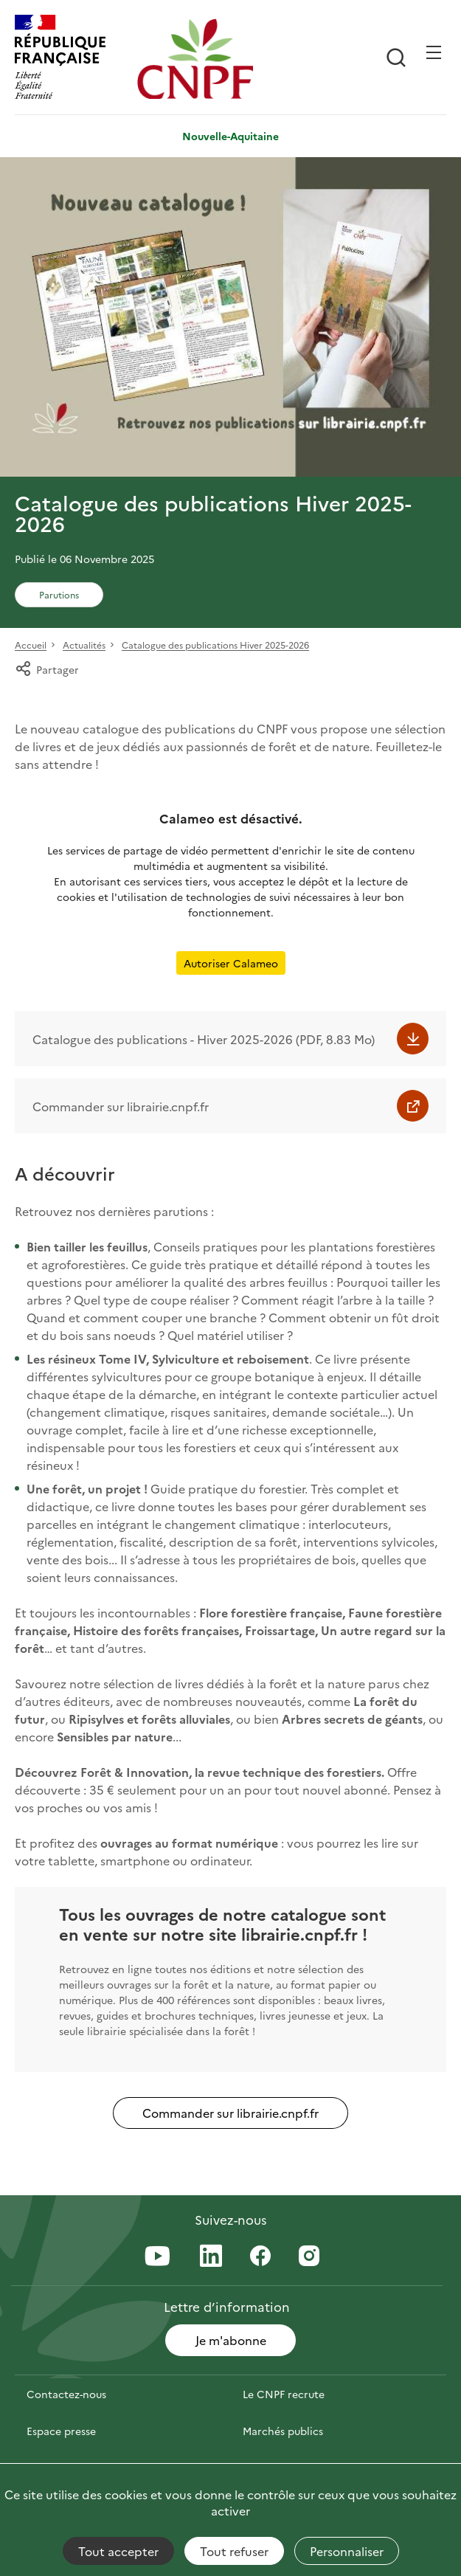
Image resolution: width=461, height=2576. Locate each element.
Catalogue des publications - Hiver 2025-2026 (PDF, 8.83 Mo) (203, 1039)
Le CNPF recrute (284, 2393)
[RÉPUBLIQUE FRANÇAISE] (72, 59)
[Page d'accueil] (194, 59)
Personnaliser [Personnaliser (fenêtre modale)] (347, 2551)
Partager (47, 669)
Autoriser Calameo (231, 963)
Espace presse (61, 2430)
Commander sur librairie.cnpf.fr (120, 1106)
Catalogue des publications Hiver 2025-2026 (215, 645)
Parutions (59, 594)
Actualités (84, 645)
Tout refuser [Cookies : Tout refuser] (234, 2551)
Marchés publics (283, 2430)
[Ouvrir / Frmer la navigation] (433, 52)
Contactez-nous (66, 2393)
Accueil (30, 645)
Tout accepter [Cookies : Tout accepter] (118, 2551)
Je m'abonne (230, 2340)
